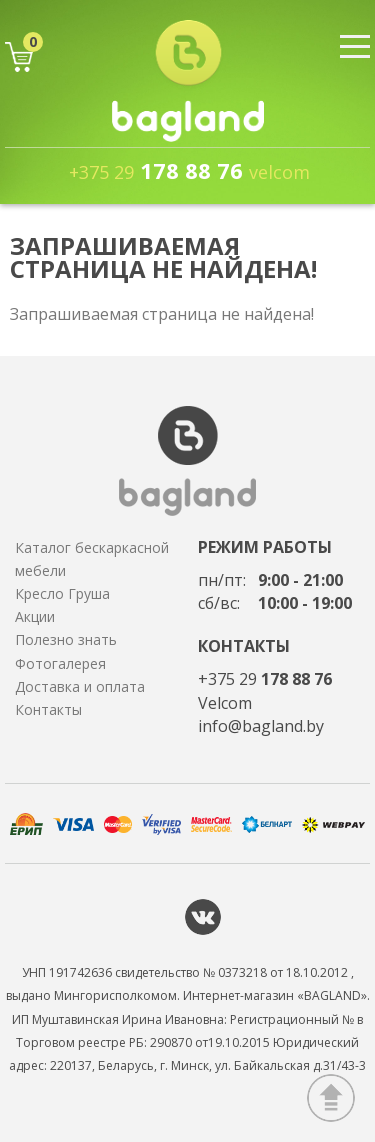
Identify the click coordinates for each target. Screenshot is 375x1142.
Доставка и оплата (80, 686)
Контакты (48, 709)
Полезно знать (66, 639)
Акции (35, 616)
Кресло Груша (62, 593)
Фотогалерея (60, 663)
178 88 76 (189, 170)
